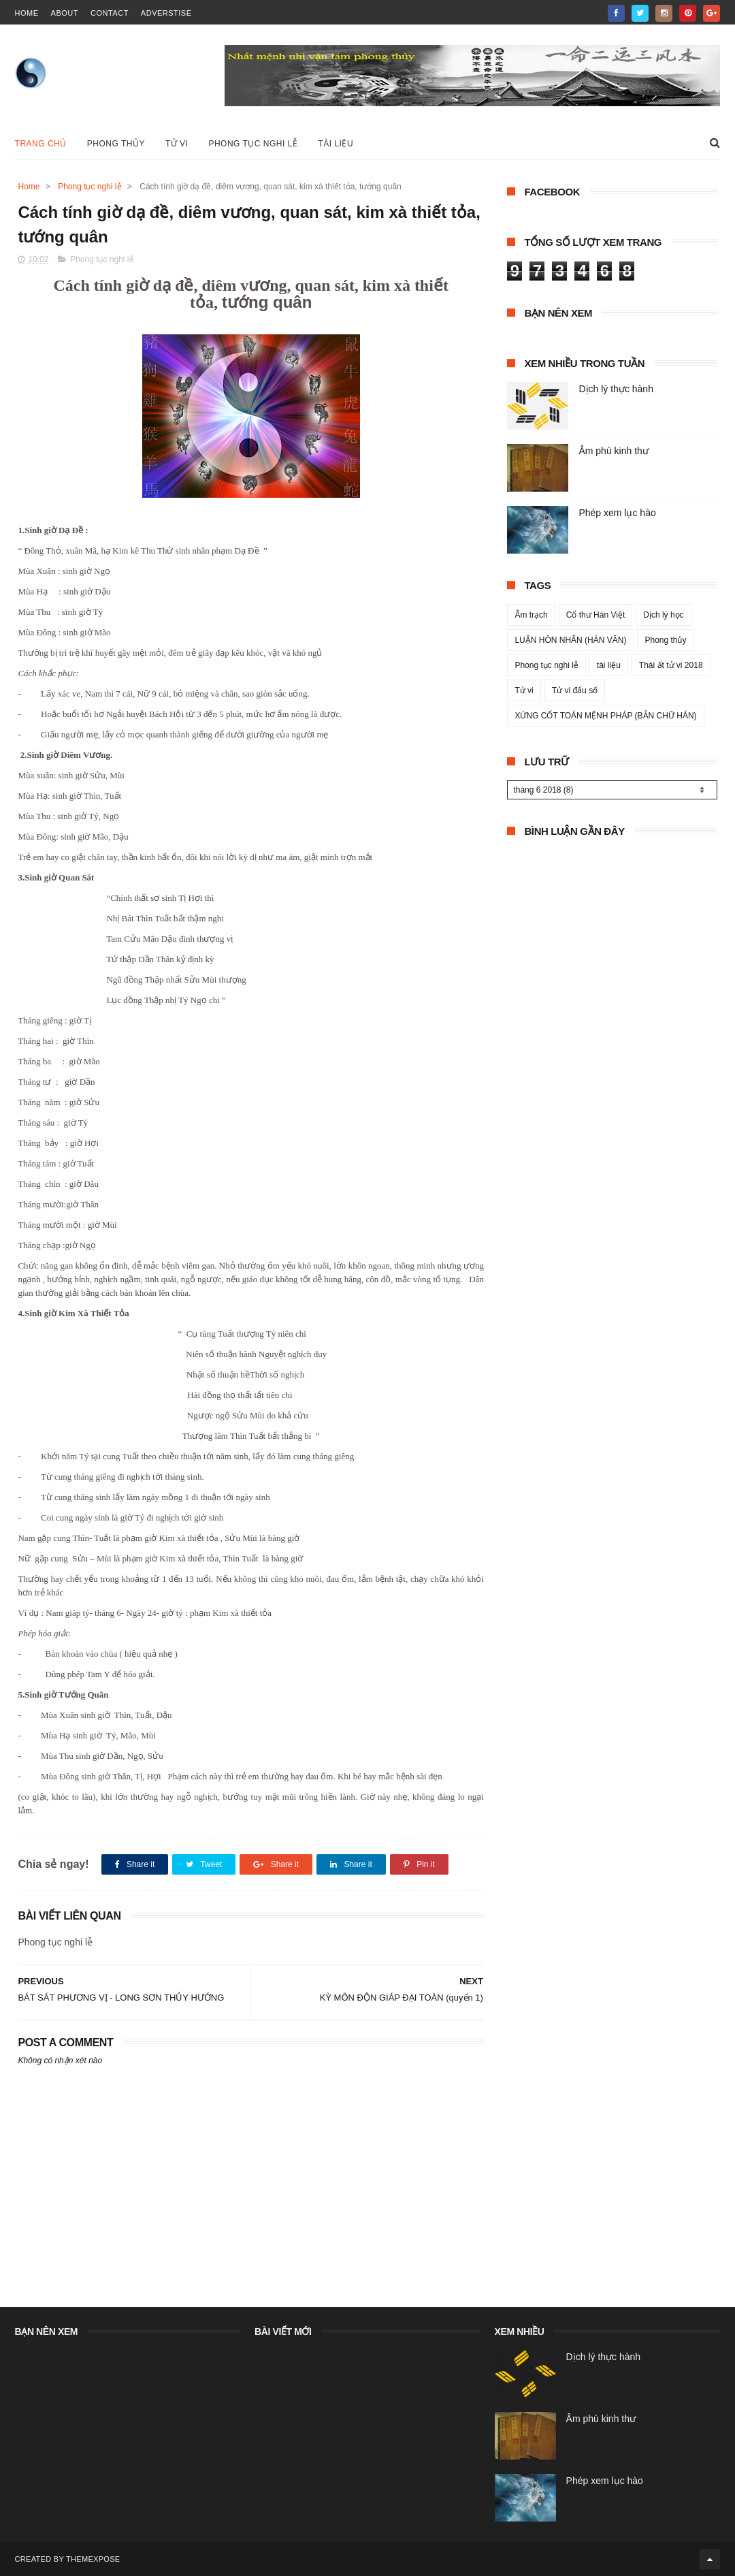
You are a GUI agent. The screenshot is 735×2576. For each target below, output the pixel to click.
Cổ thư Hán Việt (595, 615)
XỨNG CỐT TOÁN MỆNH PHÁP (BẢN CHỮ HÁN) (605, 715)
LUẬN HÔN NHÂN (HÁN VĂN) (570, 640)
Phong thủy (665, 640)
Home (28, 186)
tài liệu (609, 665)
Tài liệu (335, 143)
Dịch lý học (663, 615)
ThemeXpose (93, 2559)
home (27, 13)
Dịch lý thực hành (615, 388)
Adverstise (166, 13)
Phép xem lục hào (616, 512)
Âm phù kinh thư (613, 450)
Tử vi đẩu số (575, 690)
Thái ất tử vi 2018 (671, 665)
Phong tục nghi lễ (252, 143)
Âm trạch (530, 615)
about (64, 13)
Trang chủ (41, 143)
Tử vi (177, 143)
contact (110, 13)
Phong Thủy (116, 143)
